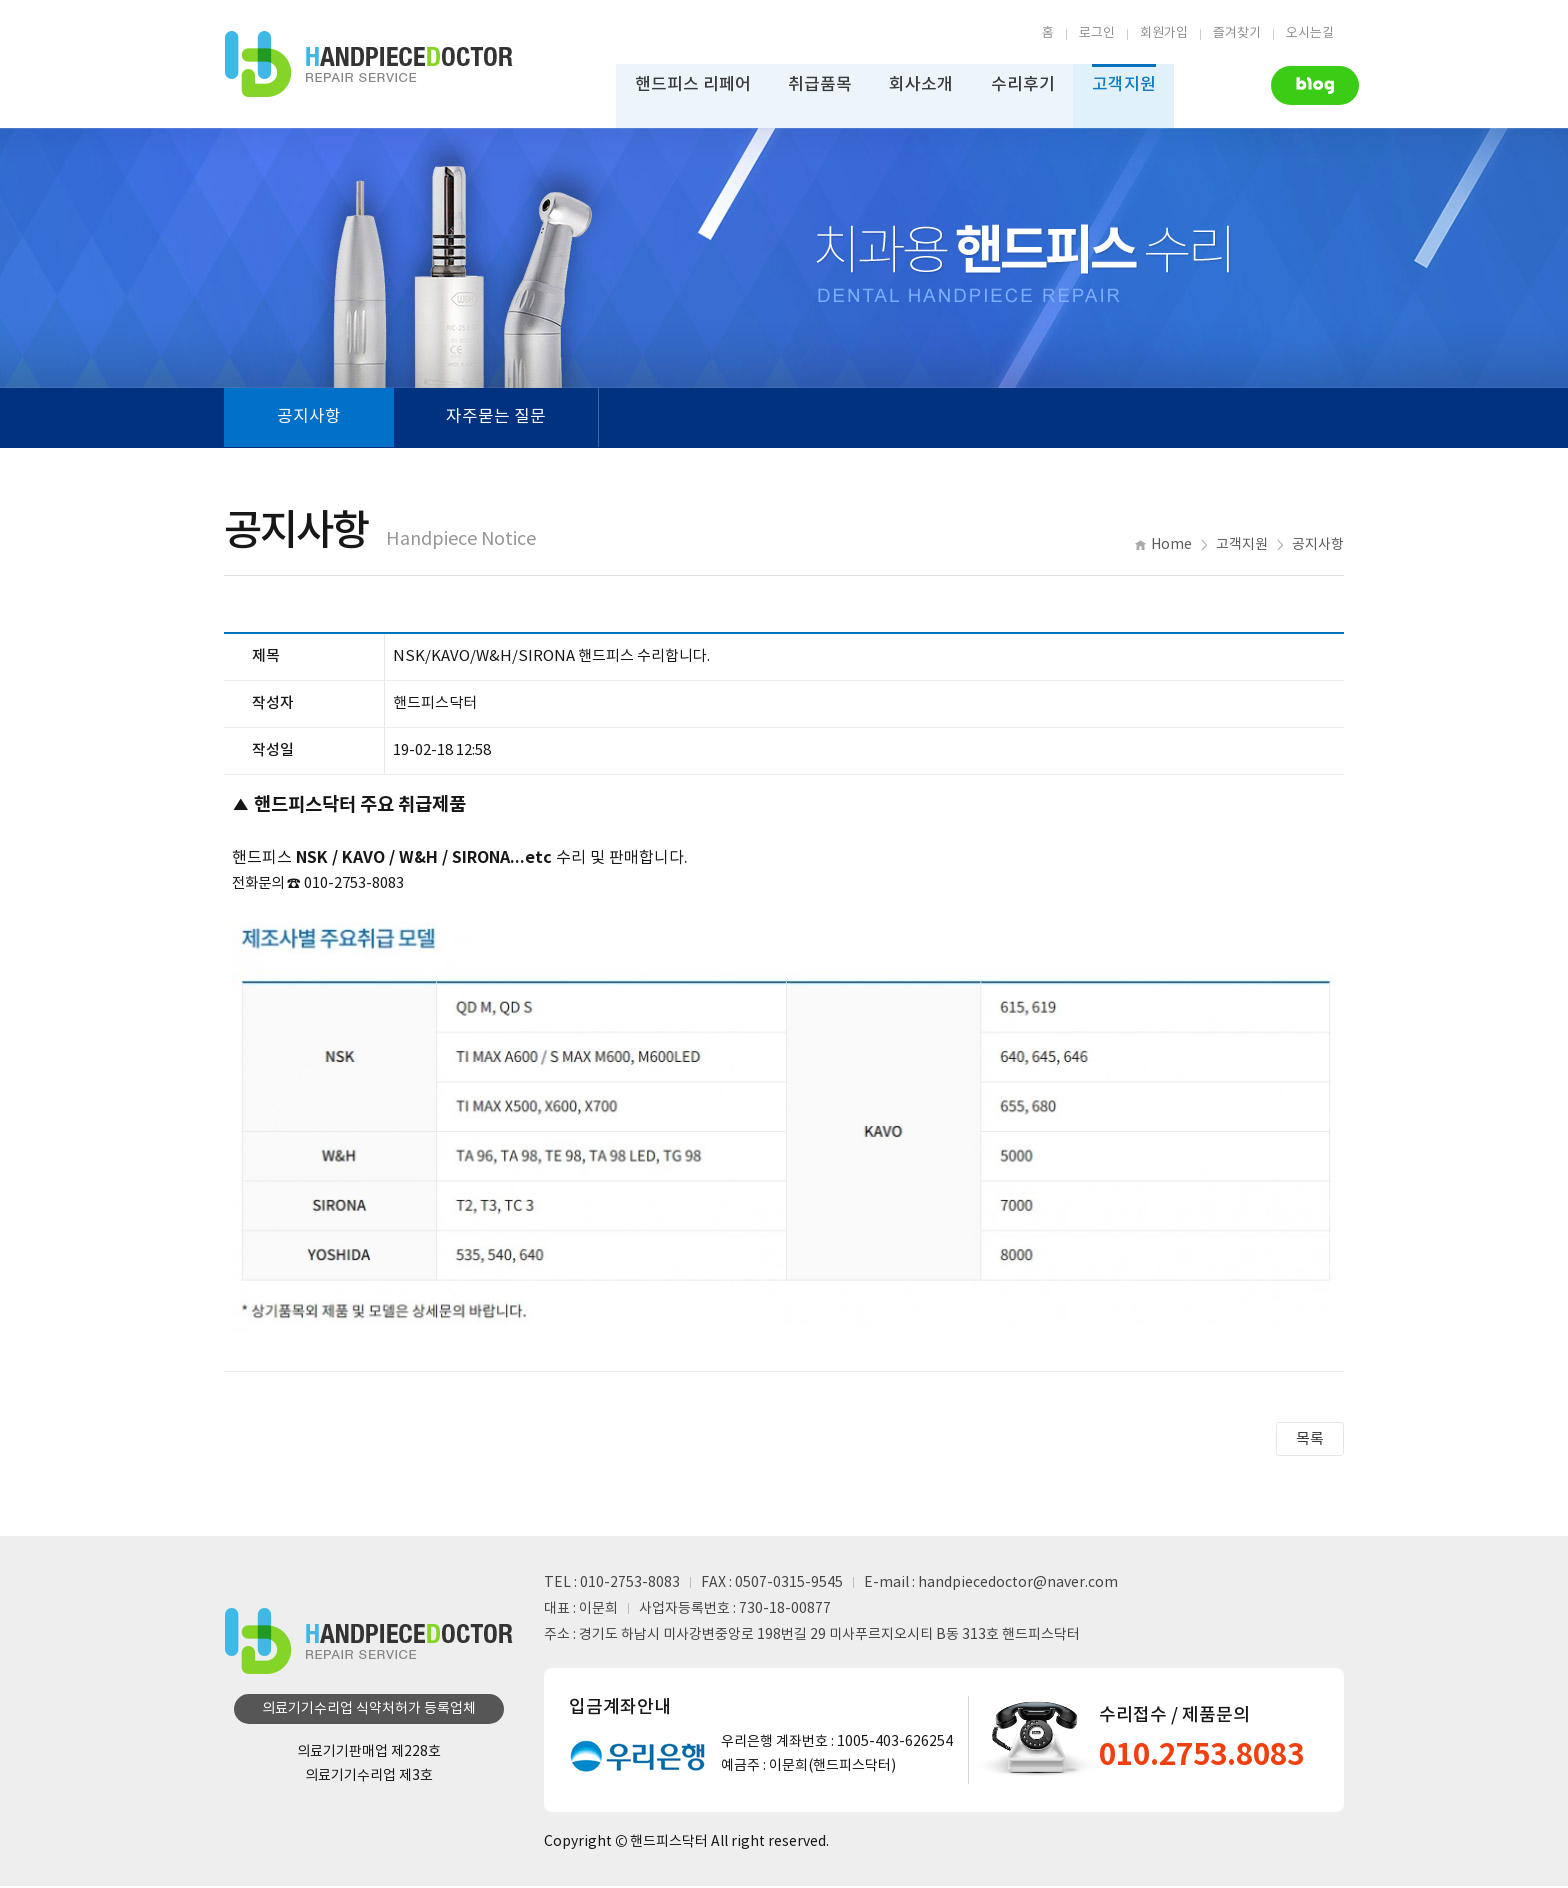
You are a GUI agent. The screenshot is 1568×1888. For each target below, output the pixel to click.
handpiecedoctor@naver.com (1018, 1585)
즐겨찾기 (1237, 33)
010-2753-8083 (630, 1585)
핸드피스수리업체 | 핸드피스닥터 (369, 65)
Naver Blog (1299, 84)
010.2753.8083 (1208, 1758)
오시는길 (1310, 33)
